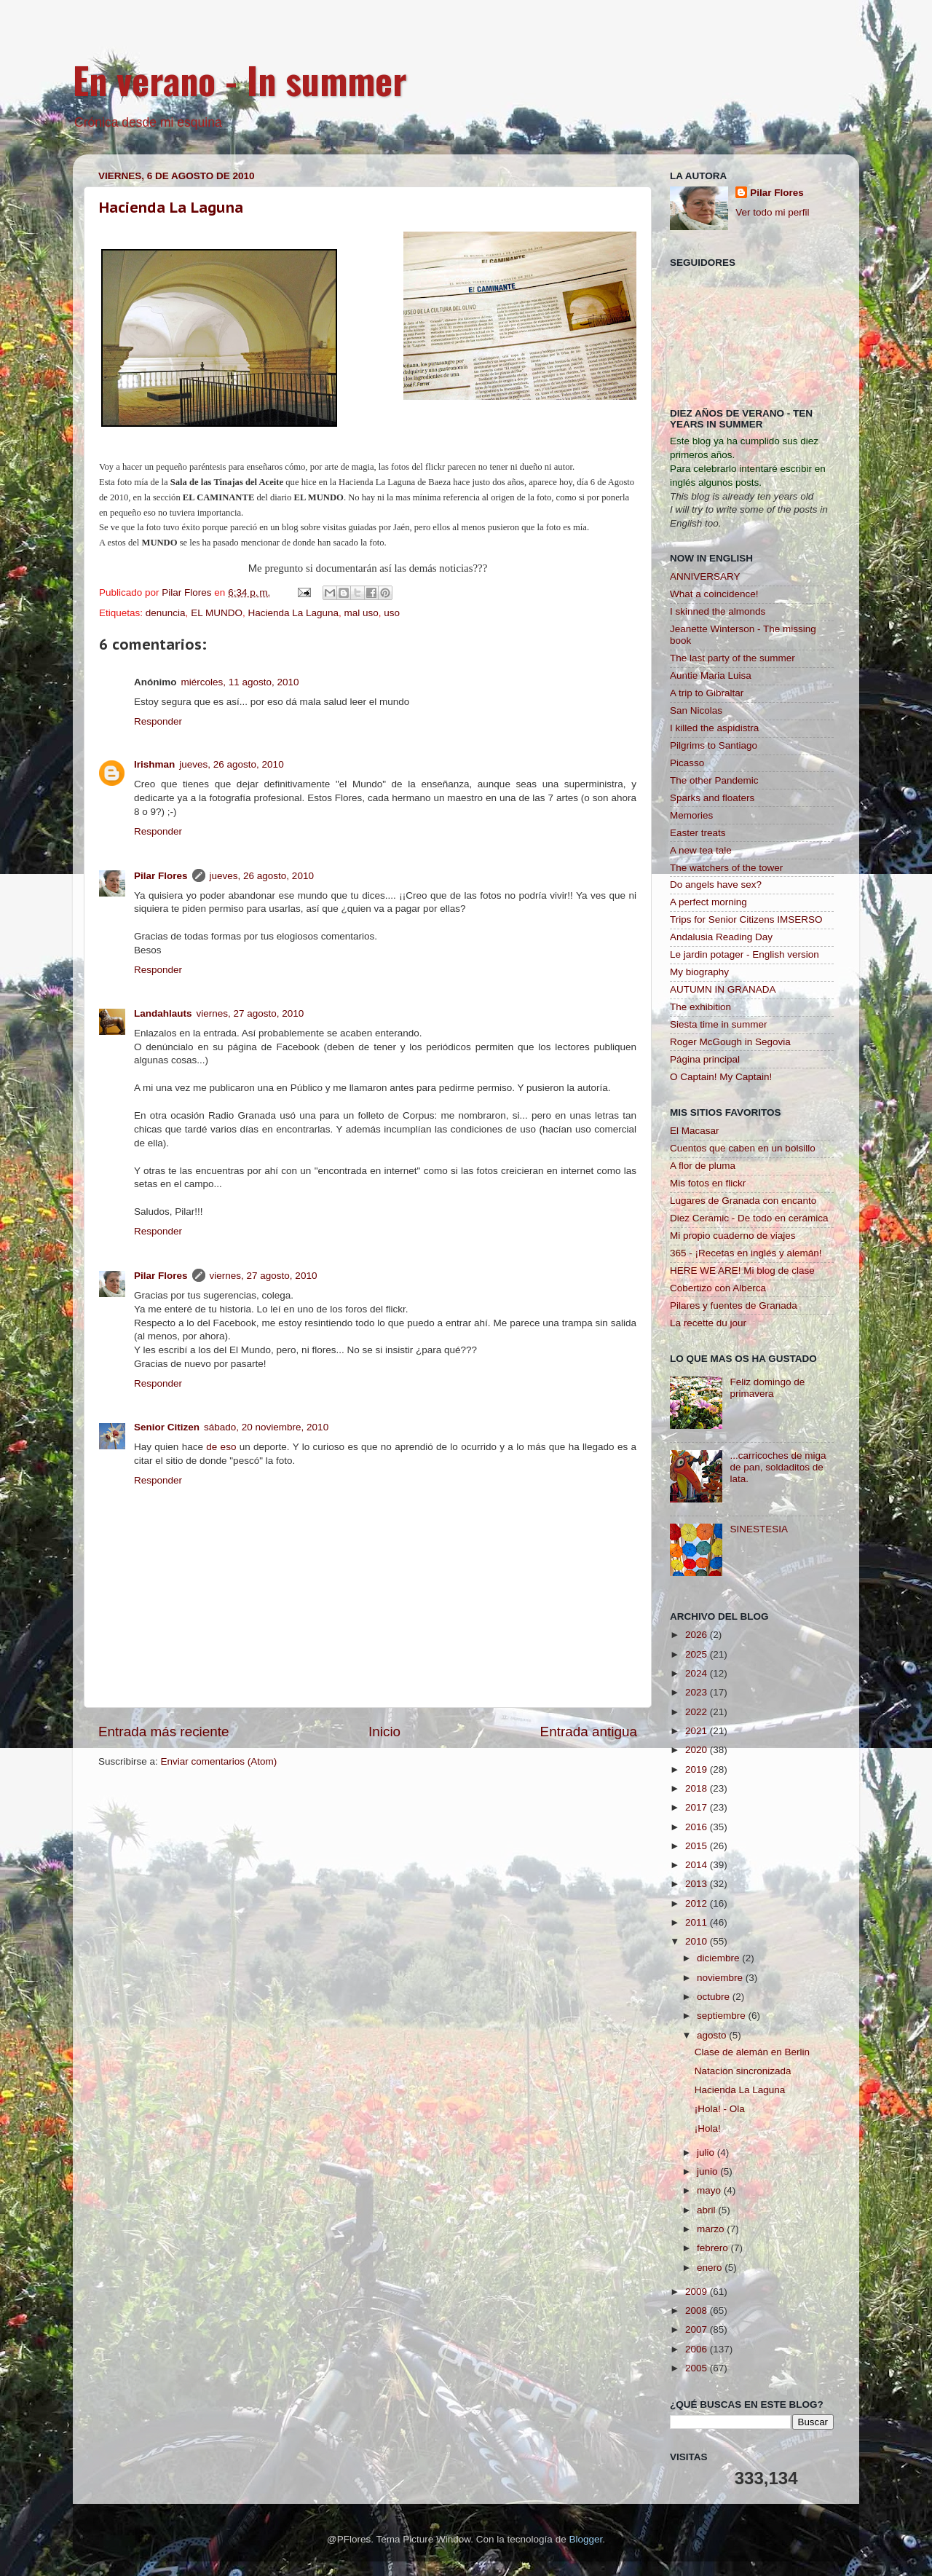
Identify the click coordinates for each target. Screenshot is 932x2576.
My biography (699, 971)
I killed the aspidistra (714, 727)
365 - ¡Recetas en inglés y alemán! (746, 1253)
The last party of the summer (732, 658)
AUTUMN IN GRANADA (723, 989)
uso (392, 612)
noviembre (721, 1977)
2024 (697, 1673)
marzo (712, 2229)
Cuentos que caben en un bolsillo (743, 1148)
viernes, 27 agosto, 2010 (250, 1013)
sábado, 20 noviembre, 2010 (266, 1427)
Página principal (705, 1059)
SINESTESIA (759, 1529)
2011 (697, 1922)
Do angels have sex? (716, 884)
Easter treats (698, 832)
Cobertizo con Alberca (718, 1288)
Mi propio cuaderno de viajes (733, 1235)
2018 (697, 1788)
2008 (697, 2310)
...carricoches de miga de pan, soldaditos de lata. (778, 1467)
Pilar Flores (161, 875)
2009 (697, 2291)
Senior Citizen (167, 1427)
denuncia (166, 612)
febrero (714, 2247)
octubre (714, 1996)
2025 (697, 1654)
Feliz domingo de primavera (767, 1387)
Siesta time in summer (718, 1024)
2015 (697, 1845)
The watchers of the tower (726, 867)
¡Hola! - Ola (720, 2108)
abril (707, 2210)
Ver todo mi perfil (772, 212)
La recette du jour (708, 1322)
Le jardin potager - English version (744, 954)
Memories (691, 815)
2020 (697, 1749)
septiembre (723, 2015)
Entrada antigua (588, 1731)
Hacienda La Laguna (171, 207)
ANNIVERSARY (705, 576)
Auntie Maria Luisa (710, 675)
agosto (713, 2035)
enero (710, 2267)
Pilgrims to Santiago (713, 745)
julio (707, 2152)
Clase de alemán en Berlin (752, 2052)
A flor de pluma (702, 1165)
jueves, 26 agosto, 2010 (231, 764)
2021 (697, 1730)
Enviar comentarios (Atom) (219, 1761)
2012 (697, 1903)
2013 (697, 1883)
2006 (697, 2349)
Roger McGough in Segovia (730, 1041)
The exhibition (700, 1006)
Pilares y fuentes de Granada (733, 1305)
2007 (697, 2329)
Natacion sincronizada (743, 2070)
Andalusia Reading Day (721, 936)
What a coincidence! (714, 593)
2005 (697, 2368)
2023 (697, 1692)
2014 (697, 1864)
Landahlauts (163, 1013)
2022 (697, 1711)
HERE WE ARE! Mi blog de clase (742, 1270)
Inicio (384, 1731)
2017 (697, 1807)
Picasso (687, 762)
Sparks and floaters (712, 797)
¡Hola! (708, 2128)
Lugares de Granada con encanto (743, 1200)
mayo (710, 2190)
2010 (697, 1941)
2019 (697, 1769)
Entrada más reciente (163, 1731)
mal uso (361, 612)
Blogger (585, 2539)
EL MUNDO (216, 612)
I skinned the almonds (717, 611)
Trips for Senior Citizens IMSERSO (746, 919)
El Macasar (694, 1130)
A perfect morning (708, 902)
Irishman (154, 764)
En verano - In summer (240, 79)
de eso (221, 1446)
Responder (158, 721)
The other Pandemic (714, 780)
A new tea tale (701, 850)
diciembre (719, 1958)
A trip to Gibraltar (706, 693)
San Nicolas (696, 710)
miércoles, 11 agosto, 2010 (240, 682)
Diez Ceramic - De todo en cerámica (749, 1218)
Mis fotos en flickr (708, 1183)
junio (708, 2171)
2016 (697, 1826)
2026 (697, 1634)
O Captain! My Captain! (721, 1076)
